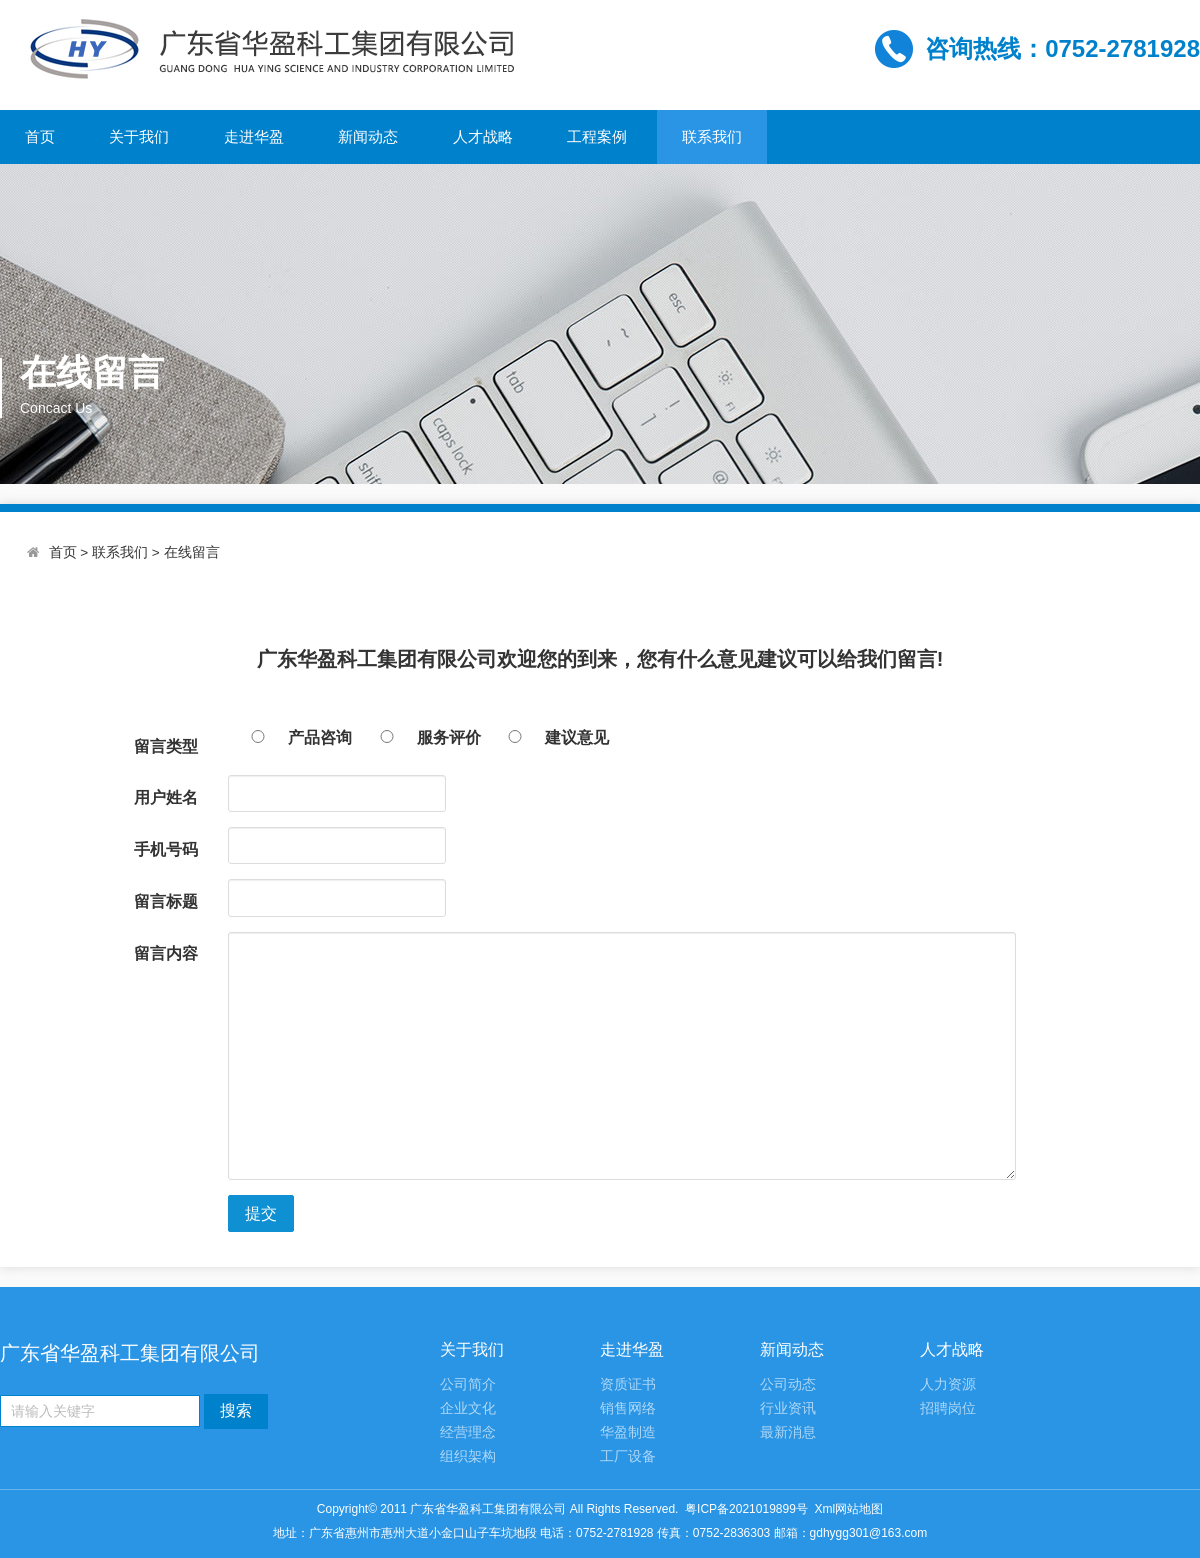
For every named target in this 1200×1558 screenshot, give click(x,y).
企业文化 (468, 1408)
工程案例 (597, 136)
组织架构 (468, 1456)
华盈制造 (628, 1432)
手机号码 (166, 849)
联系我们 (712, 136)
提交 (261, 1213)
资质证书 (628, 1384)
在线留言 (192, 552)
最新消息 (788, 1432)
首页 (40, 136)
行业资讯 (788, 1408)
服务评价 (419, 737)
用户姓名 (166, 797)
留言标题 (166, 901)
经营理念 (468, 1432)
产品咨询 (290, 737)
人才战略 (483, 136)
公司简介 (468, 1384)
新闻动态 (368, 136)
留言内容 (166, 953)
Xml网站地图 (849, 1509)
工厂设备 (628, 1456)
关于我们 (139, 136)
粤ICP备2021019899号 (746, 1509)
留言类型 (166, 746)
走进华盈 (254, 136)
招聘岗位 (948, 1408)
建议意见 (547, 737)
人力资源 (948, 1384)
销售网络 (628, 1408)
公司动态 (788, 1384)
